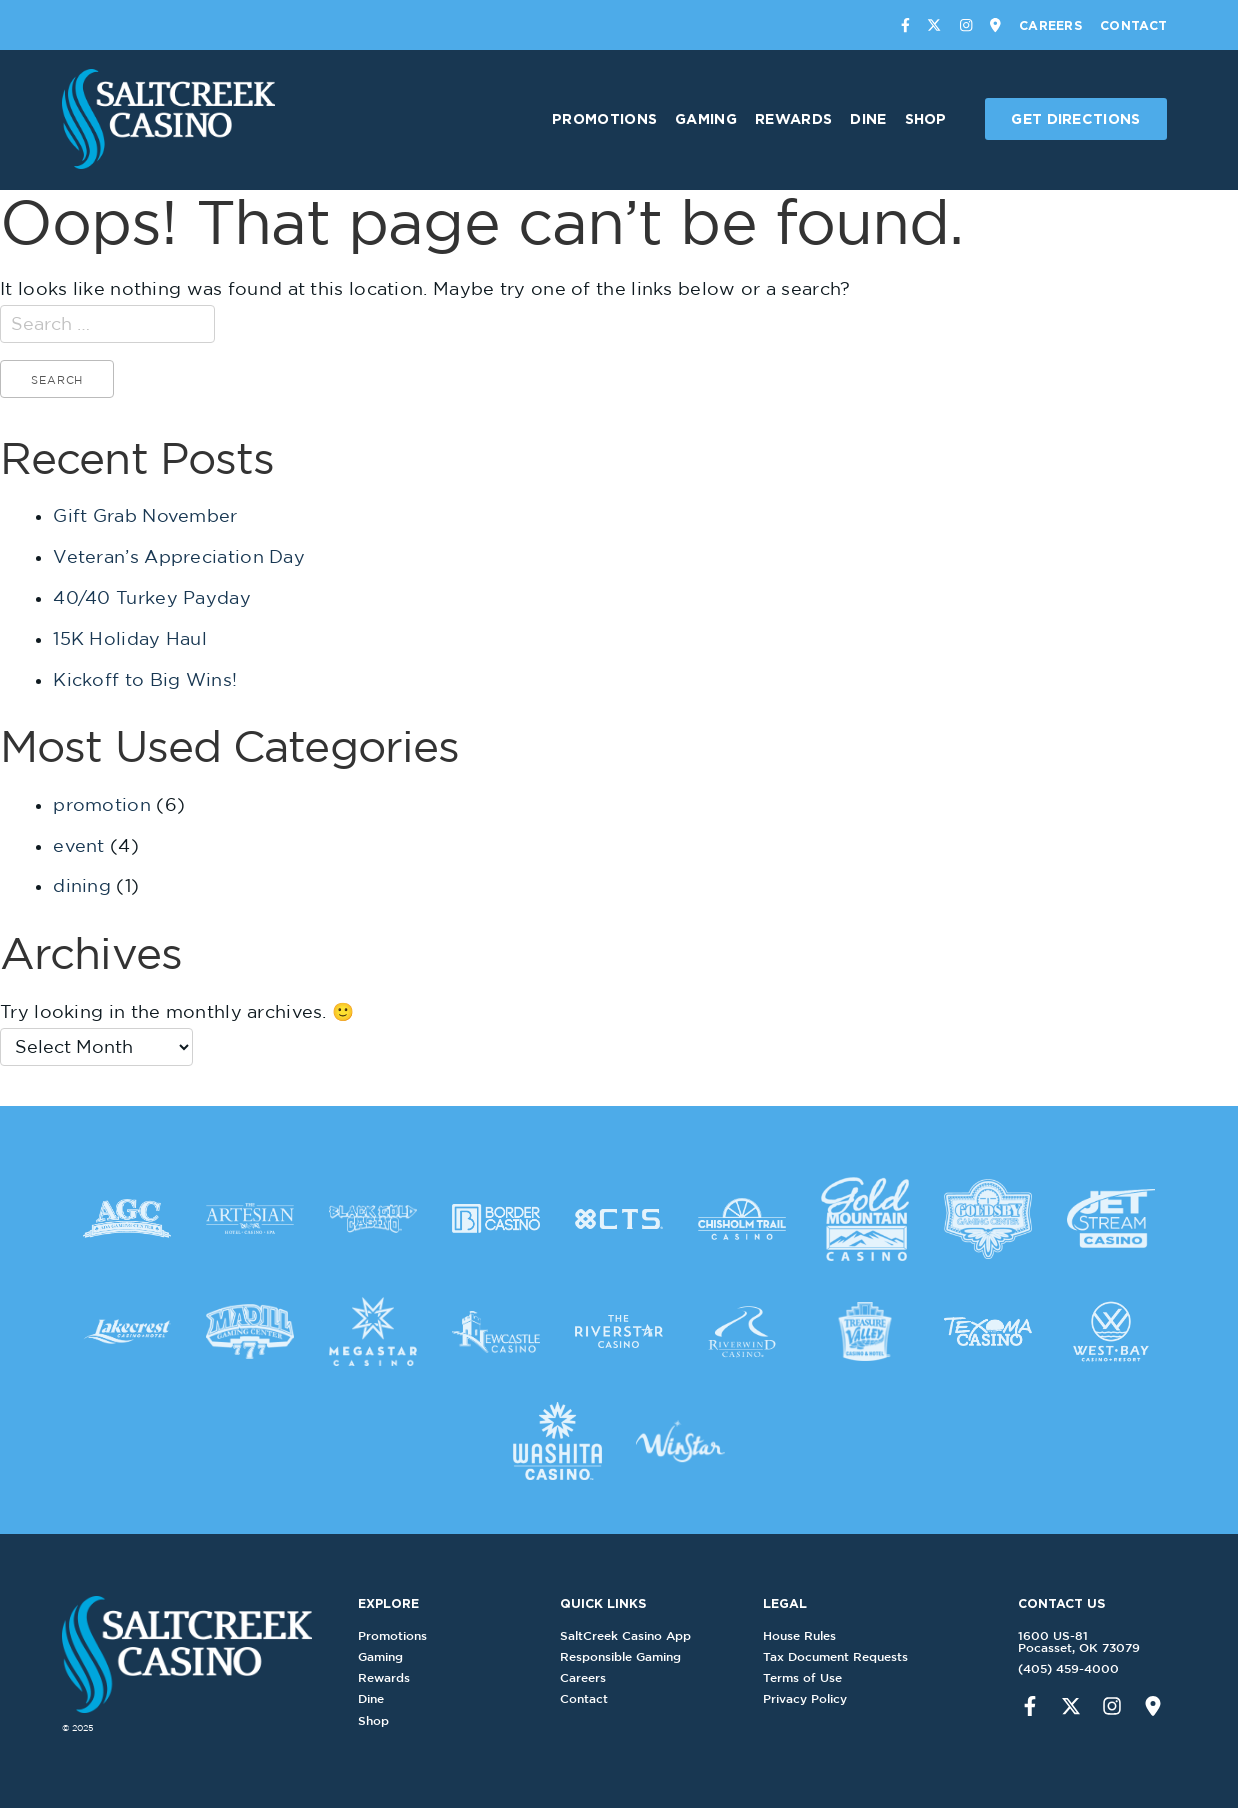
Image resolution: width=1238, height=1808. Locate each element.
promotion (102, 804)
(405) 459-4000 (1062, 1668)
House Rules (805, 1635)
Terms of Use (808, 1677)
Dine (868, 118)
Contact (1133, 25)
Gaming (706, 118)
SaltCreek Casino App (631, 1635)
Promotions (604, 118)
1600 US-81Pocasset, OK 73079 (1073, 1641)
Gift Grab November (145, 515)
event (79, 845)
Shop (926, 118)
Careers (1050, 25)
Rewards (793, 118)
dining (82, 885)
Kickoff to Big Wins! (145, 679)
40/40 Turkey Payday (152, 597)
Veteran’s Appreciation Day (179, 556)
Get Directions (1075, 118)
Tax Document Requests (841, 1656)
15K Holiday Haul (130, 638)
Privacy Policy (811, 1698)
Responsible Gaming (626, 1656)
